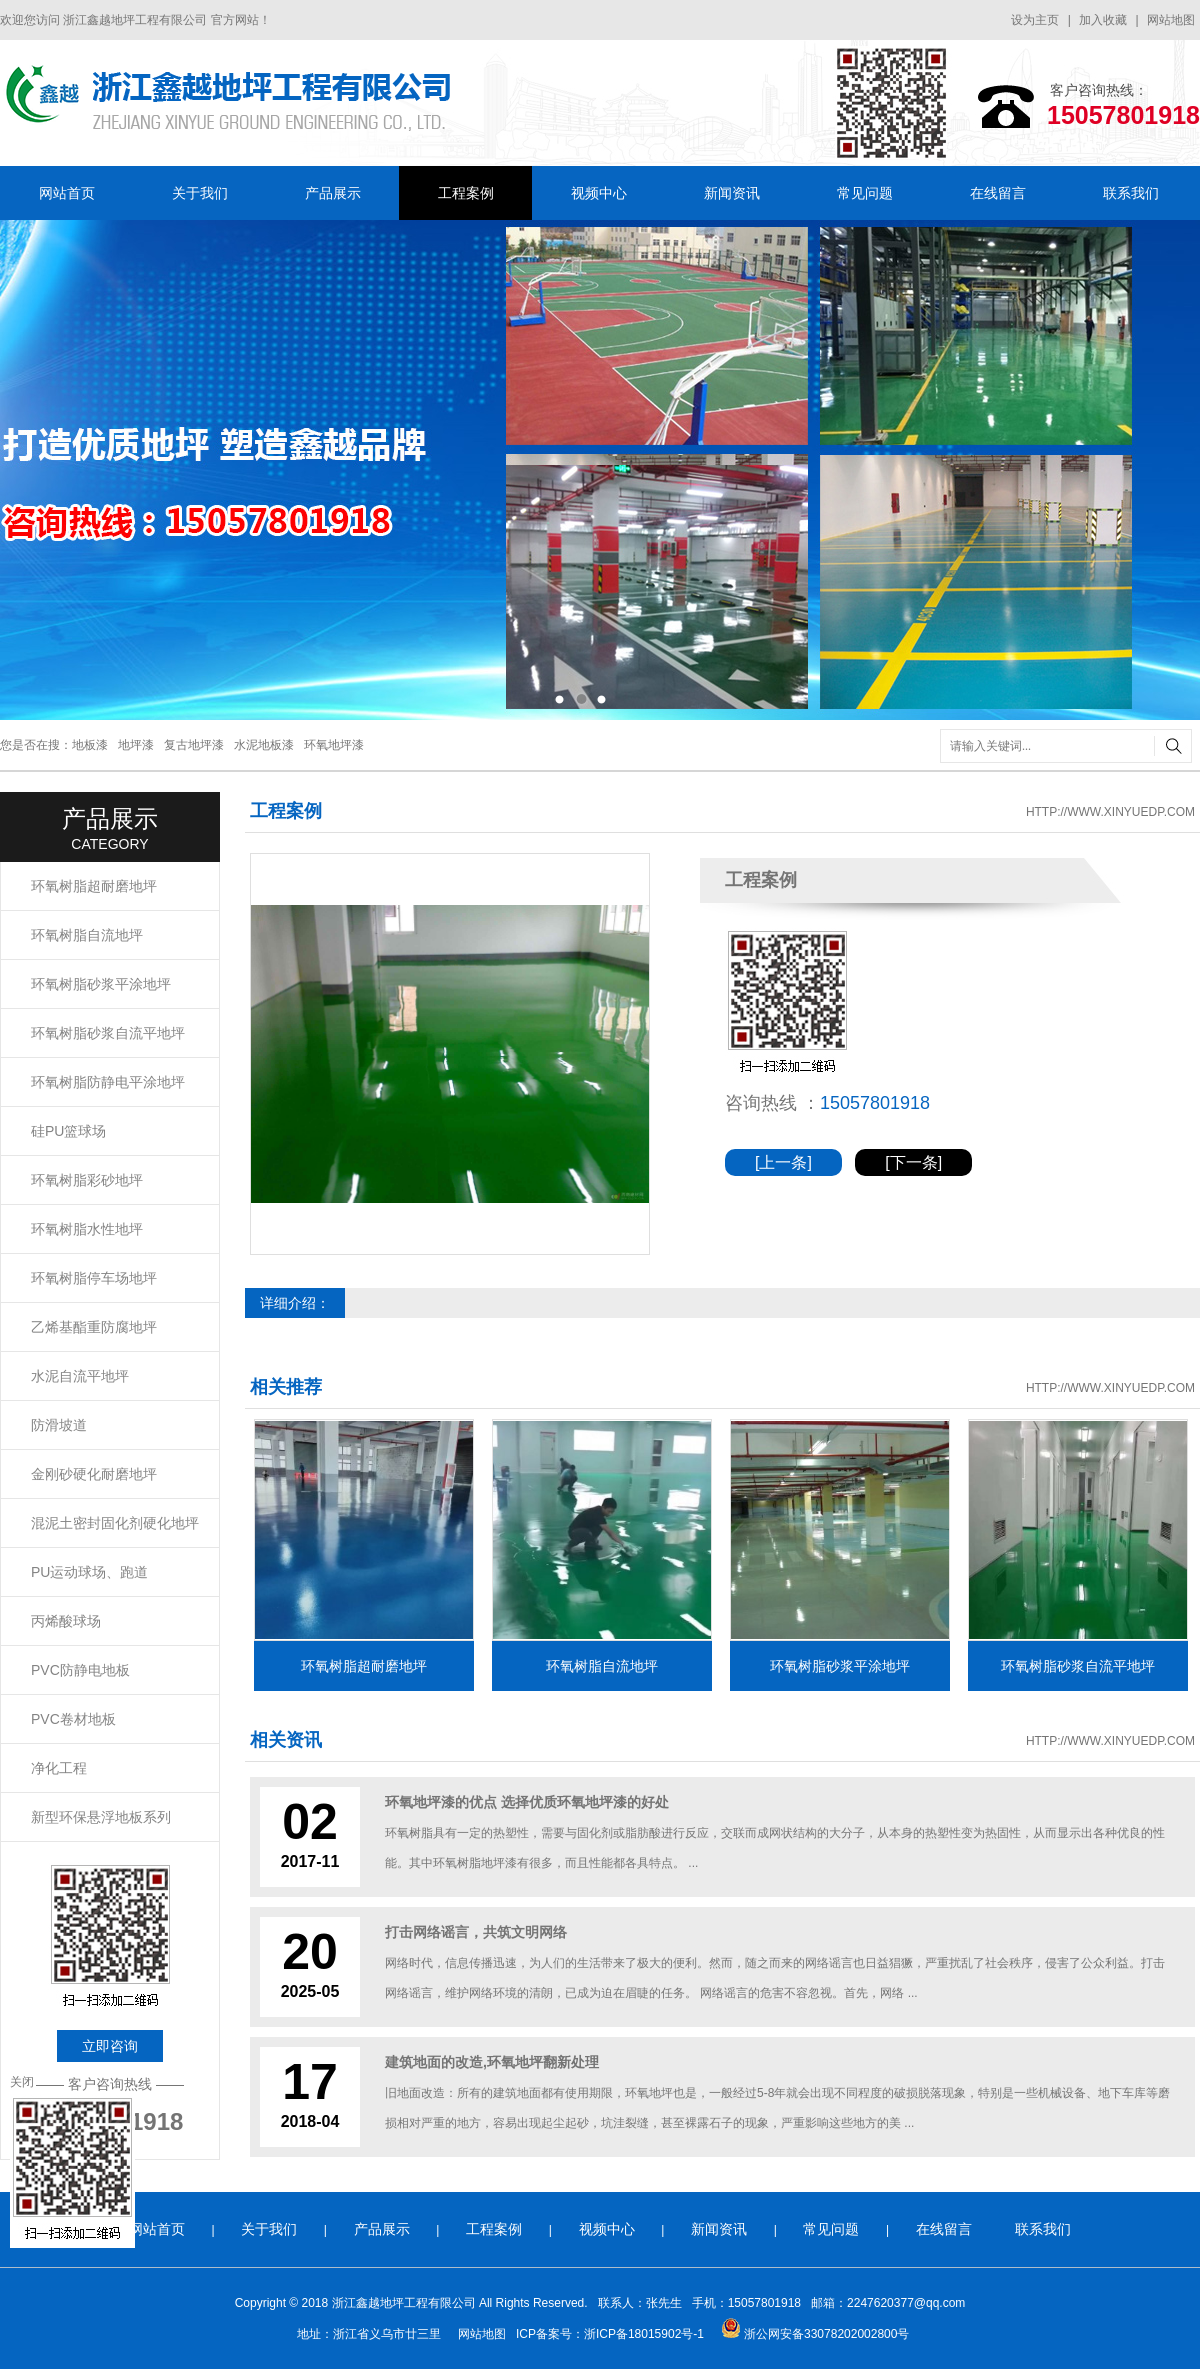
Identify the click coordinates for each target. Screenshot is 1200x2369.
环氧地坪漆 (334, 745)
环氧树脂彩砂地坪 (87, 1180)
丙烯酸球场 (66, 1621)
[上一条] (783, 1162)
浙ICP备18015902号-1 (644, 2334)
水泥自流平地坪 (80, 1376)
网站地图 (1171, 20)
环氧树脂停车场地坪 (94, 1278)
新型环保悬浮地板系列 (101, 1817)
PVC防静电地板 (80, 1670)
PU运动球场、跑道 (89, 1572)
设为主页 (1035, 20)
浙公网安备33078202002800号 (815, 2334)
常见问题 (865, 193)
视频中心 (599, 193)
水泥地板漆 (264, 745)
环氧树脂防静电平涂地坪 (108, 1082)
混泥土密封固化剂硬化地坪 (115, 1523)
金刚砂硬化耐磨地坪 (94, 1474)
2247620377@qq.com (906, 2303)
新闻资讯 (732, 193)
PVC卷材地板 (73, 1719)
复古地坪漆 (194, 745)
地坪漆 (136, 745)
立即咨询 (110, 2046)
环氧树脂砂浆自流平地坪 (108, 1033)
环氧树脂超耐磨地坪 (94, 886)
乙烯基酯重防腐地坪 (94, 1327)
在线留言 (998, 193)
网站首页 (67, 193)
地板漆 (90, 745)
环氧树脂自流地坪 (87, 935)
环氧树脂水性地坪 (87, 1229)
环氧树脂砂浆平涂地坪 (101, 984)
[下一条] (913, 1162)
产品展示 (333, 193)
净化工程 (59, 1768)
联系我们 (1131, 193)
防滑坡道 (59, 1425)
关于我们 (200, 193)
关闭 (22, 2082)
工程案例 (466, 193)
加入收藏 (1103, 20)
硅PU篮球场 (68, 1131)
